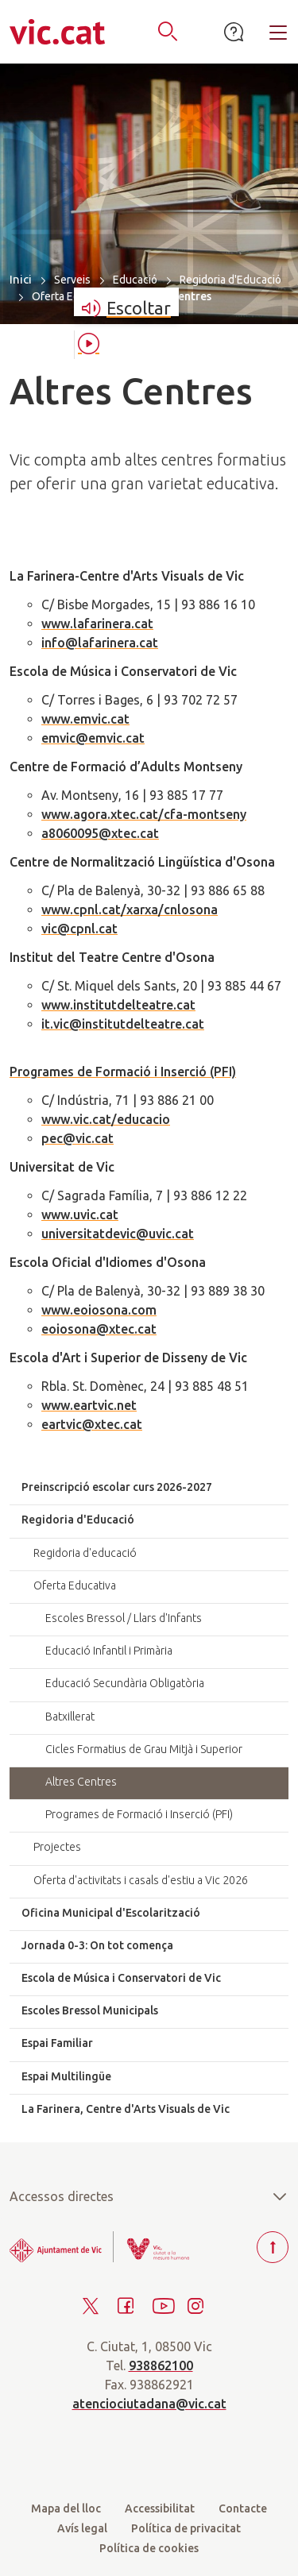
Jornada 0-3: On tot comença (97, 1945)
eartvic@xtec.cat (91, 1424)
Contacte (243, 2508)
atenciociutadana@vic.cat (149, 2403)
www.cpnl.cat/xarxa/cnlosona (129, 909)
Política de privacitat (186, 2528)
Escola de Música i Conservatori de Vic (121, 1978)
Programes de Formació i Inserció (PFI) (123, 1071)
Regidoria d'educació (85, 1553)
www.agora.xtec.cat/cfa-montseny (143, 814)
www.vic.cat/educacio (105, 1119)
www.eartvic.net (89, 1405)
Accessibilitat (160, 2508)
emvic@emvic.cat (93, 738)
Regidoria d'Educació (230, 279)
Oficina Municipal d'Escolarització (110, 1912)
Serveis (72, 279)
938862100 (161, 2365)
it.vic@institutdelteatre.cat (122, 1024)
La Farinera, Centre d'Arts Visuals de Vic (125, 2109)
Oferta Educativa (73, 296)
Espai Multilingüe (66, 2076)
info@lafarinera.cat (99, 642)
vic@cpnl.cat (79, 928)
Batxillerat (70, 1716)
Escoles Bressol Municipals (89, 2010)
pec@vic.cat (77, 1138)
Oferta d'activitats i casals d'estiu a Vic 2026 (140, 1880)
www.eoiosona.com (99, 1310)
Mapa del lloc (66, 2508)
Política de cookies (149, 2548)
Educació (135, 279)
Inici (21, 279)
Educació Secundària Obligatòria (124, 1683)
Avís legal (82, 2528)
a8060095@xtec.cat (100, 833)
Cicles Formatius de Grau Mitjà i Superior (143, 1749)
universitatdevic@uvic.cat (117, 1233)
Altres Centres (81, 1781)
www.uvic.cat (79, 1214)
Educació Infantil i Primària (108, 1650)
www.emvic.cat (85, 719)
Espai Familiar (57, 2043)
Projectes (57, 1846)
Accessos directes (149, 2196)
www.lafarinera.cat (97, 623)
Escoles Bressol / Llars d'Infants (123, 1618)
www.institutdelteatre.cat (118, 1005)
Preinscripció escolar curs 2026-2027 (116, 1487)
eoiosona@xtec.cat (99, 1329)
